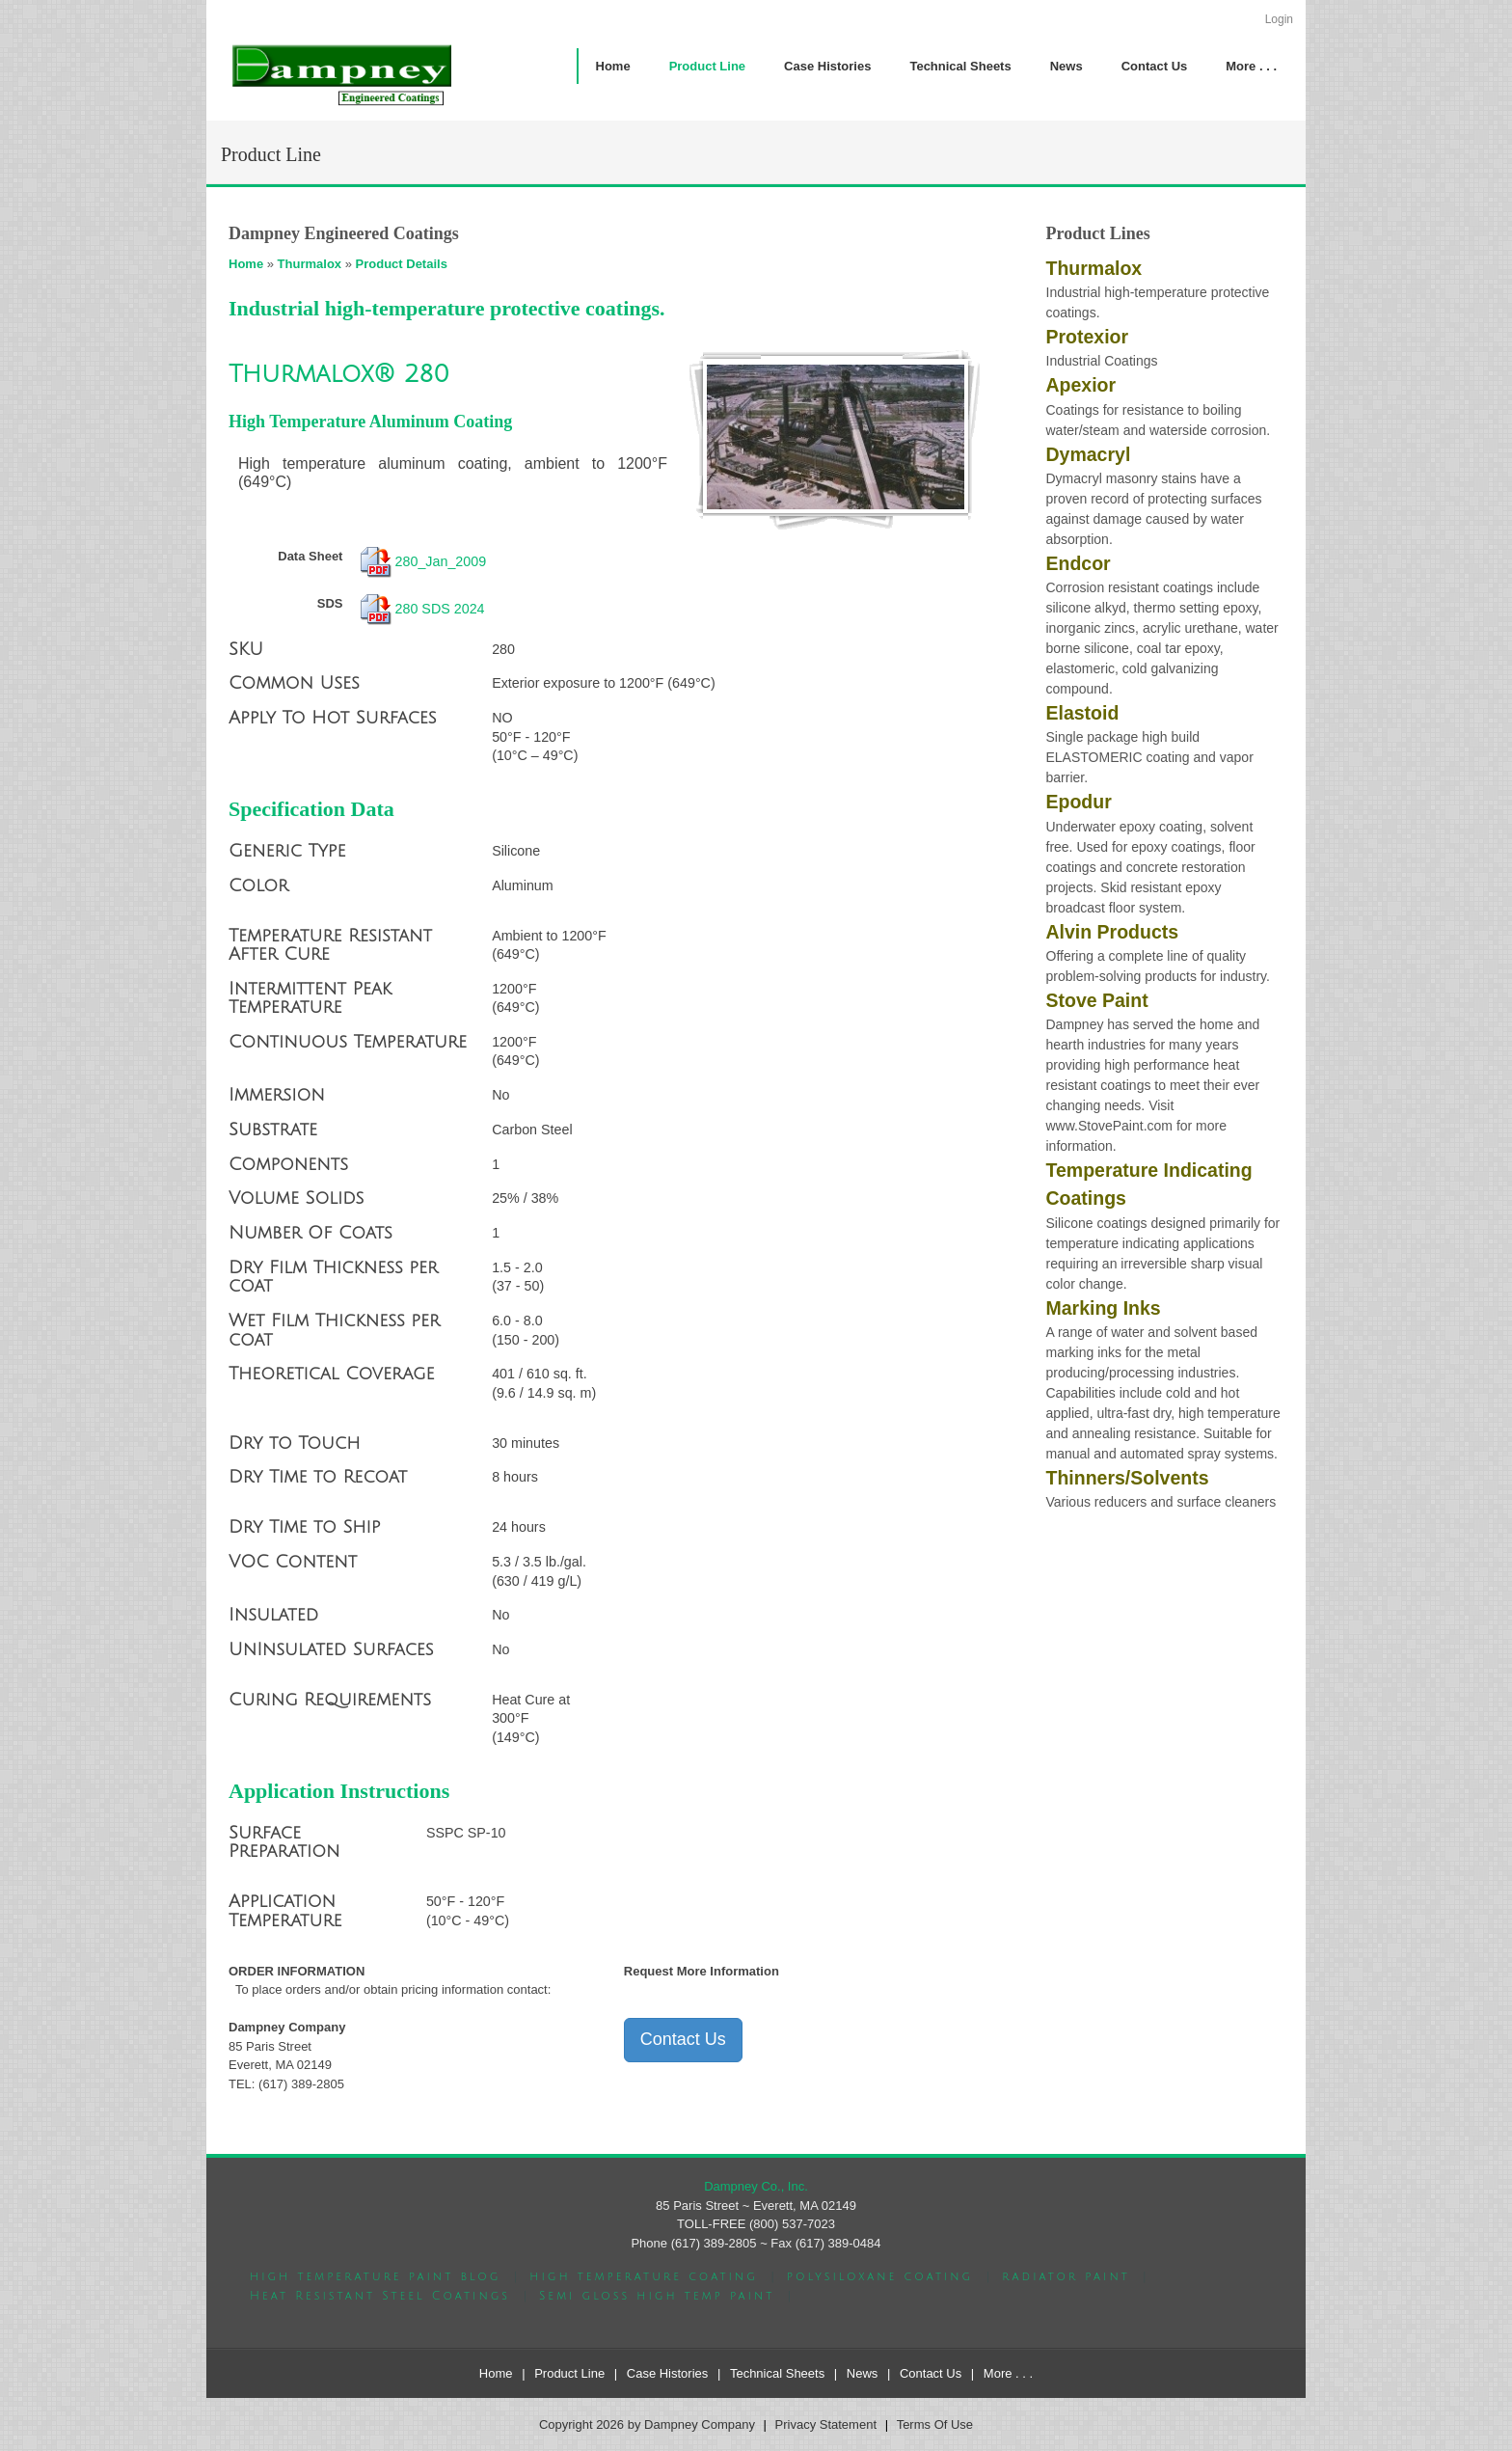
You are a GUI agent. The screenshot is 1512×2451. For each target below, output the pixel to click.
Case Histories (668, 2373)
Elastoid (1083, 712)
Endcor (1078, 563)
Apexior (1081, 384)
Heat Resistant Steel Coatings (380, 2296)
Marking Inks (1103, 1308)
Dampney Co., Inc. (756, 2186)
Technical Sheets (777, 2373)
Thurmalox (309, 264)
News (862, 2373)
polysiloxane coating (880, 2277)
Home (246, 264)
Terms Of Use (935, 2424)
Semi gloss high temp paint (656, 2296)
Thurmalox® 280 (339, 374)
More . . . (1008, 2373)
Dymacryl (1088, 454)
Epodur (1079, 801)
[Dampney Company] (340, 74)
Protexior (1087, 336)
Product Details (401, 264)
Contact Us (683, 2039)
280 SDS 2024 (440, 607)
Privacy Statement (826, 2424)
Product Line (569, 2373)
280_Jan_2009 (441, 561)
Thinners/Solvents (1127, 1477)
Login (1279, 19)
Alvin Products (1112, 931)
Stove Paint (1097, 1000)
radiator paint (1066, 2277)
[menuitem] (707, 66)
